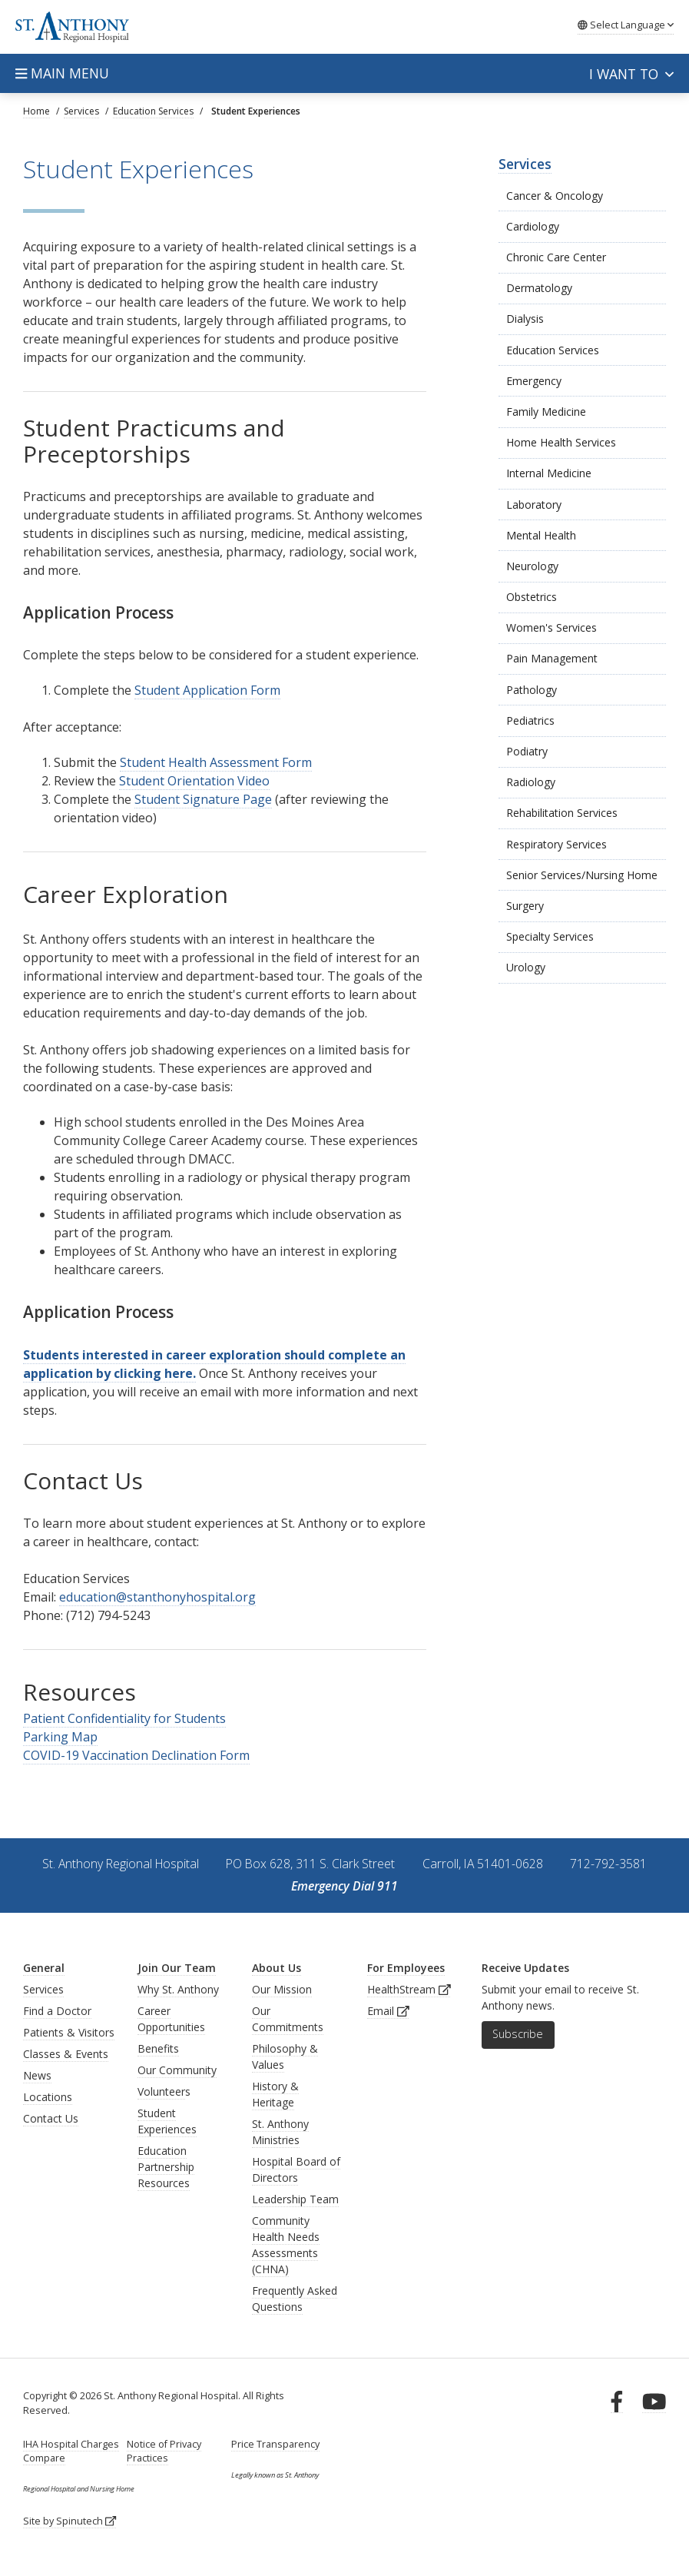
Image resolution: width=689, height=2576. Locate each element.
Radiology (530, 782)
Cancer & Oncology (554, 195)
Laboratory (533, 504)
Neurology (532, 566)
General (44, 1967)
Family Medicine (546, 411)
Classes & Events (65, 2054)
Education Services (552, 350)
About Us (276, 1967)
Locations (47, 2097)
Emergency (533, 380)
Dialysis (525, 318)
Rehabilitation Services (562, 812)
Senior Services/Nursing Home (582, 875)
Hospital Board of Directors (296, 2169)
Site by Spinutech (69, 2521)
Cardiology (532, 226)
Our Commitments (287, 2018)
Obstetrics (531, 596)
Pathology (531, 689)
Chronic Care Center (556, 257)
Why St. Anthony (178, 1989)
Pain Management (552, 658)
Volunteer (161, 2091)
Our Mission (282, 1989)
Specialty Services (550, 936)
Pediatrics (530, 720)
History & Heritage (275, 2094)
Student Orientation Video (194, 780)
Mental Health (541, 535)
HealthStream (409, 1989)
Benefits (158, 2048)
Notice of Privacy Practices (164, 2451)
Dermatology (539, 288)
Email (388, 2010)
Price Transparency (275, 2444)
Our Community (177, 2070)
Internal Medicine (548, 473)
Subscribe (517, 2034)
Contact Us (50, 2118)
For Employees (406, 1967)
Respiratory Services (556, 844)
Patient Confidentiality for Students (124, 1718)
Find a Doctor (57, 2010)
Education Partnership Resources (165, 2166)
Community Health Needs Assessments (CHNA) (286, 2244)
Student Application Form (207, 690)
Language (626, 25)
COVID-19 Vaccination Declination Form (136, 1755)
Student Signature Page (203, 799)
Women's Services (551, 627)
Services (525, 163)
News (37, 2075)
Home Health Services (561, 442)
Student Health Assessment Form (216, 762)
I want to (631, 74)
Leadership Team (295, 2199)
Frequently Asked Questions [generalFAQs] (294, 2298)
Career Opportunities (171, 2018)
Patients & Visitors (68, 2032)
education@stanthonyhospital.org (157, 1596)
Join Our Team (176, 1967)
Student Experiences (167, 2121)
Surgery (525, 905)
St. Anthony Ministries (280, 2131)
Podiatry (527, 751)
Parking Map (60, 1736)
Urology (525, 967)
